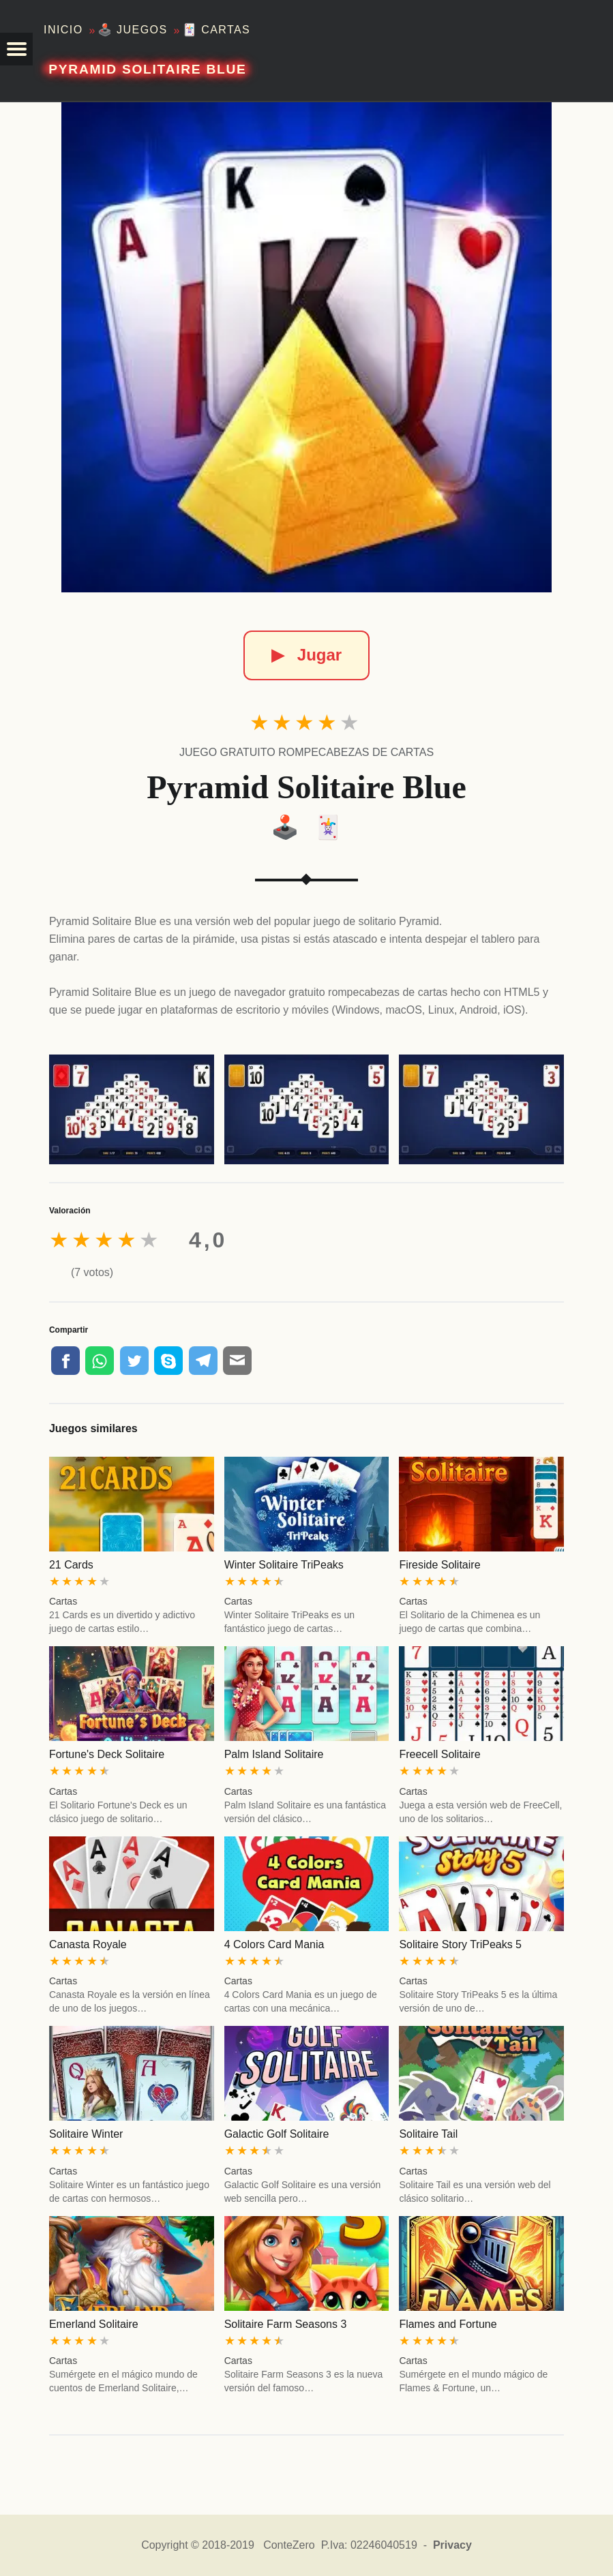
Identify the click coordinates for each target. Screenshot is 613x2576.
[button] (16, 49)
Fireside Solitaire (439, 1565)
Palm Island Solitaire (274, 1754)
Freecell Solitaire (439, 1754)
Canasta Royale (88, 1944)
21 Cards (71, 1565)
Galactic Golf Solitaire (276, 2134)
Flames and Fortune (447, 2324)
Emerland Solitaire (93, 2324)
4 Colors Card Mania (274, 1944)
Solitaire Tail (428, 2134)
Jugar (306, 655)
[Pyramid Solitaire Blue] (306, 347)
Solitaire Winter (86, 2134)
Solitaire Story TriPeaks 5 (460, 1944)
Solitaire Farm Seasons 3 (285, 2324)
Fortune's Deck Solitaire (106, 1754)
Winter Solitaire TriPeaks (284, 1565)
